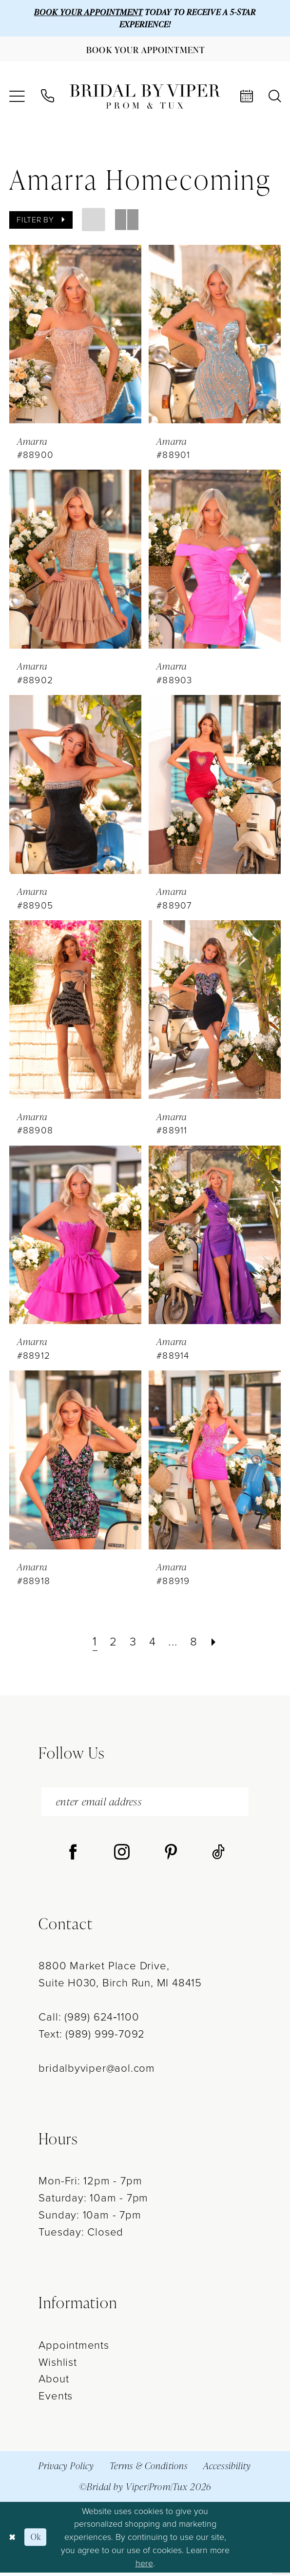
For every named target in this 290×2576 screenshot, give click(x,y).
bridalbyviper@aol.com (97, 2071)
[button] (17, 98)
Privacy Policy (66, 2469)
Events (56, 2400)
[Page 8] (196, 1644)
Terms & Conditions (149, 2469)
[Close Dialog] (13, 2540)
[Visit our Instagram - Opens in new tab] (122, 1856)
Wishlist (58, 2366)
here (144, 2566)
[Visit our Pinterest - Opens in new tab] (171, 1856)
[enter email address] (145, 1804)
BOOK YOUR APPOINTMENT (86, 12)
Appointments (74, 2348)
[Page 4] (152, 1644)
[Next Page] (217, 1644)
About (54, 2383)
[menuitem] (17, 98)
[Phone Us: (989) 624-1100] (47, 98)
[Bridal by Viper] (145, 98)
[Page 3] (131, 1644)
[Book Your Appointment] (145, 51)
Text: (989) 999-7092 (92, 2037)
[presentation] (75, 336)
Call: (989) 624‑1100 (89, 2020)
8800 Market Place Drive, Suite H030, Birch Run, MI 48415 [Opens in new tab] (120, 1977)
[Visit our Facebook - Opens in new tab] (73, 1856)
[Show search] (274, 98)
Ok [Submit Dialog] (37, 2540)
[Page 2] (111, 1644)
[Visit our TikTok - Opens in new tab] (218, 1856)
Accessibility (227, 2469)
